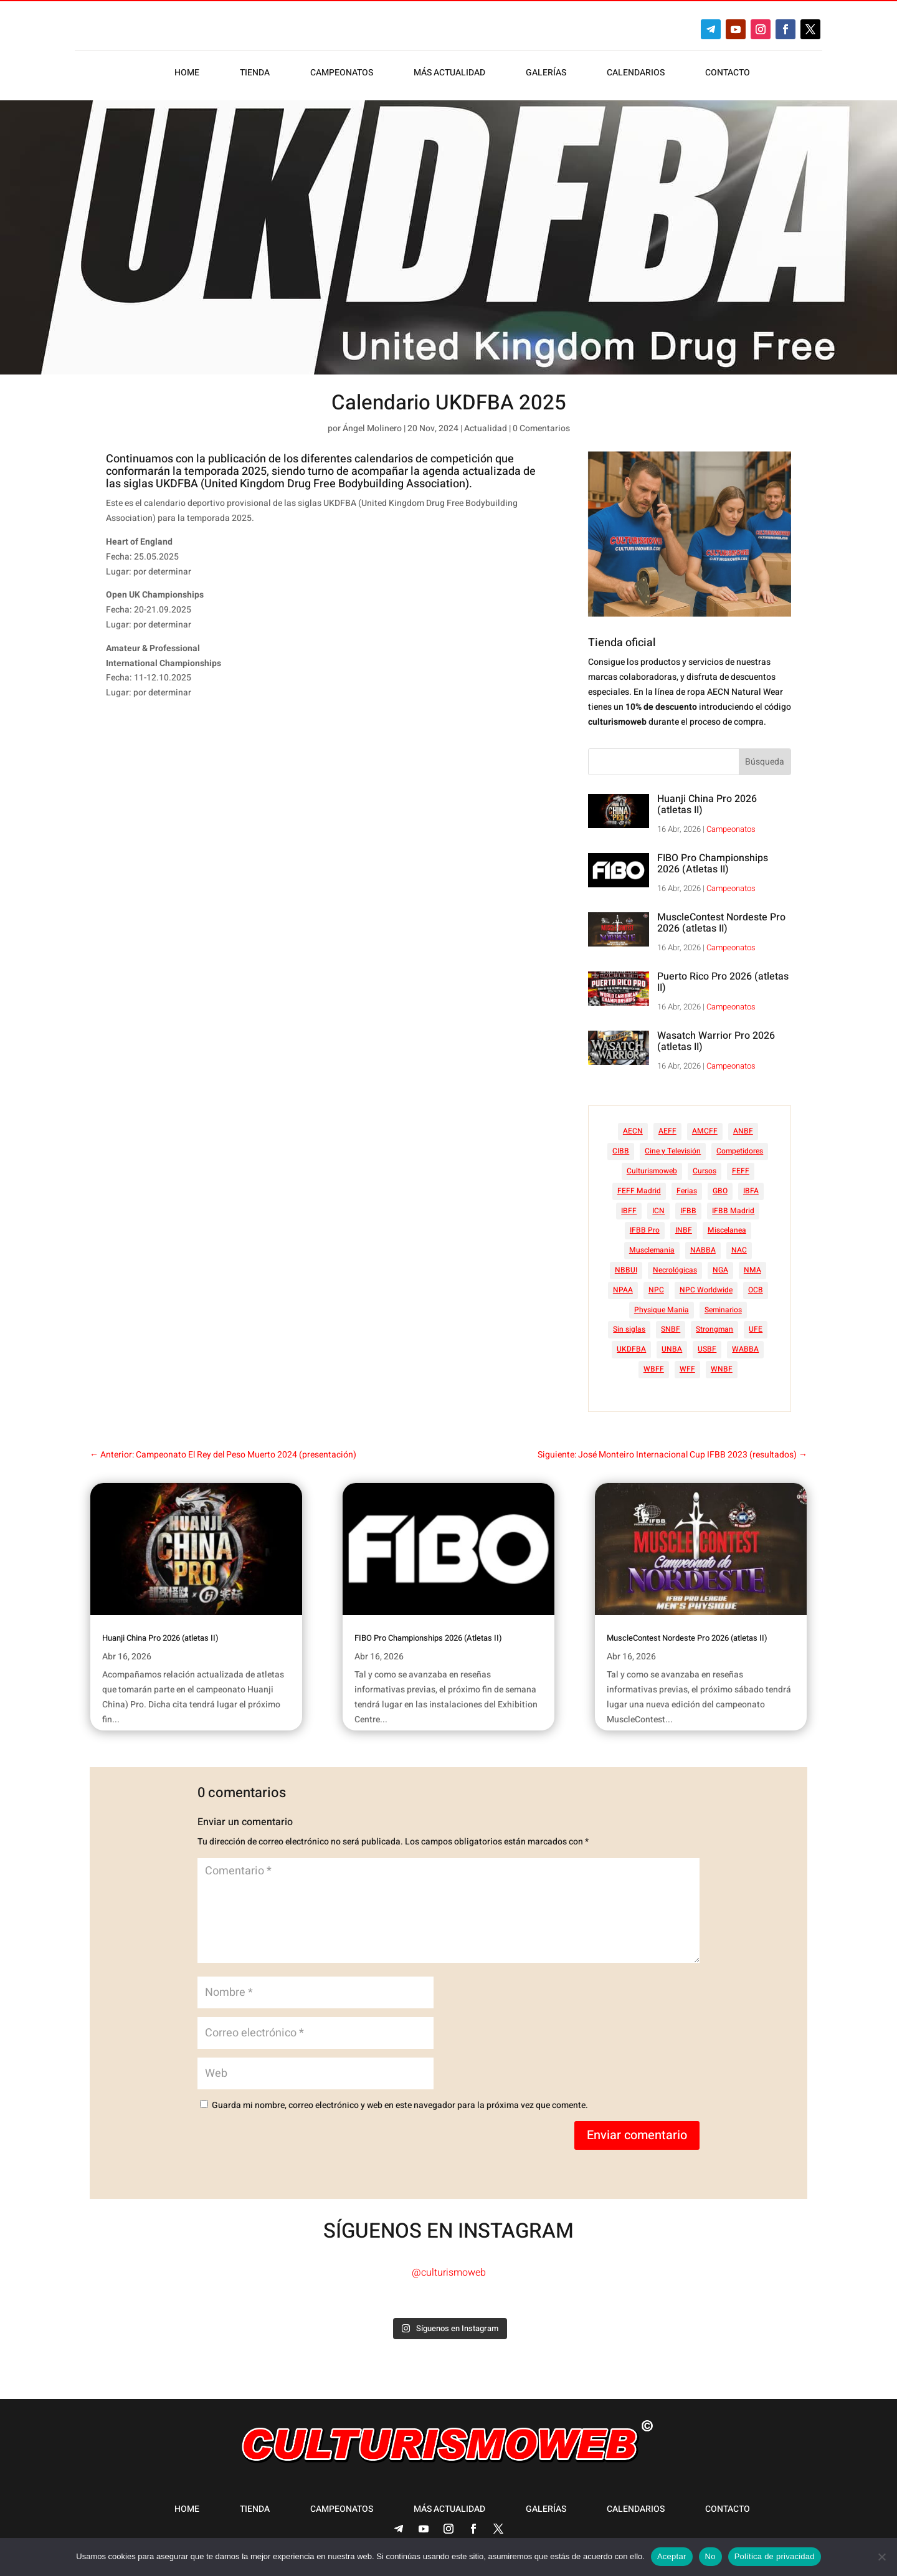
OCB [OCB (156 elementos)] (755, 1289)
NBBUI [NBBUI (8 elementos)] (626, 1270)
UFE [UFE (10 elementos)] (755, 1329)
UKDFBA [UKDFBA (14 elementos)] (631, 1349)
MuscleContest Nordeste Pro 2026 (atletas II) (721, 923)
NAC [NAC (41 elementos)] (739, 1250)
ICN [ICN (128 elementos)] (658, 1210)
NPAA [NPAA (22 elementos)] (623, 1289)
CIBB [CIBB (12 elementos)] (620, 1151)
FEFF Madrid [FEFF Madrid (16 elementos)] (639, 1190)
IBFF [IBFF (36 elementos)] (629, 1210)
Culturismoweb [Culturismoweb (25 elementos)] (652, 1170)
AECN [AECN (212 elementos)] (633, 1131)
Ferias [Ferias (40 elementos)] (686, 1190)
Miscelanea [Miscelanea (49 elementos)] (727, 1230)
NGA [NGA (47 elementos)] (720, 1270)
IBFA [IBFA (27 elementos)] (751, 1190)
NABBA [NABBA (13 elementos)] (703, 1250)
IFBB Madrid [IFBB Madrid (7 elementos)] (733, 1210)
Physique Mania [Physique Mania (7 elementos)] (661, 1309)
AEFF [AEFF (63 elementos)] (667, 1131)
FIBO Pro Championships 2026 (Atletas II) (712, 864)
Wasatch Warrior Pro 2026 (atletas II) (716, 1041)
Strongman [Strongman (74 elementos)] (714, 1329)
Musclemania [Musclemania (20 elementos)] (652, 1250)
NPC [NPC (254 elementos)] (656, 1289)
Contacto (727, 74)
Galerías (546, 74)
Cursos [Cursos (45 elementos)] (704, 1170)
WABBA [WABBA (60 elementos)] (745, 1349)
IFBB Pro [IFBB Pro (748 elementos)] (645, 1230)
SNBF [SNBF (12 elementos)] (670, 1329)
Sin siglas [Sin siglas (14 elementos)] (629, 1329)
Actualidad (485, 428)
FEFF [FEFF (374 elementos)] (740, 1170)
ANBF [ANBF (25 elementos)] (743, 1131)
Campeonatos (341, 74)
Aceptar (671, 2556)
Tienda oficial (622, 642)
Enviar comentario (637, 2135)
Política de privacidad (774, 2556)
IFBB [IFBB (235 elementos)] (688, 1210)
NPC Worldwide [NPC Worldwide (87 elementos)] (706, 1289)
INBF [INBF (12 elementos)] (683, 1230)
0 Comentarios (541, 428)
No (710, 2556)
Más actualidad (449, 74)
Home (186, 74)
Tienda (255, 74)
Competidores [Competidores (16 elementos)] (739, 1151)
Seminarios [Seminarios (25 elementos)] (723, 1309)
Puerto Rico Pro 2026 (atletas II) (723, 982)
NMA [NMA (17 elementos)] (752, 1270)
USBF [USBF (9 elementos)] (707, 1349)
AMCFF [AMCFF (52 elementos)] (705, 1131)
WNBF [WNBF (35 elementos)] (722, 1369)
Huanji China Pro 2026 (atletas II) (707, 804)
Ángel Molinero (372, 428)
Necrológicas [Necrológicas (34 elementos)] (675, 1270)
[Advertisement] (338, 806)
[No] (881, 2556)
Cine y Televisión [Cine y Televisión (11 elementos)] (673, 1151)
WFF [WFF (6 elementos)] (687, 1369)
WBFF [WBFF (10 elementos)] (653, 1369)
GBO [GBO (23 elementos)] (720, 1190)
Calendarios (636, 74)
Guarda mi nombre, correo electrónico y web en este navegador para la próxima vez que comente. (400, 2105)
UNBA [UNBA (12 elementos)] (672, 1349)
